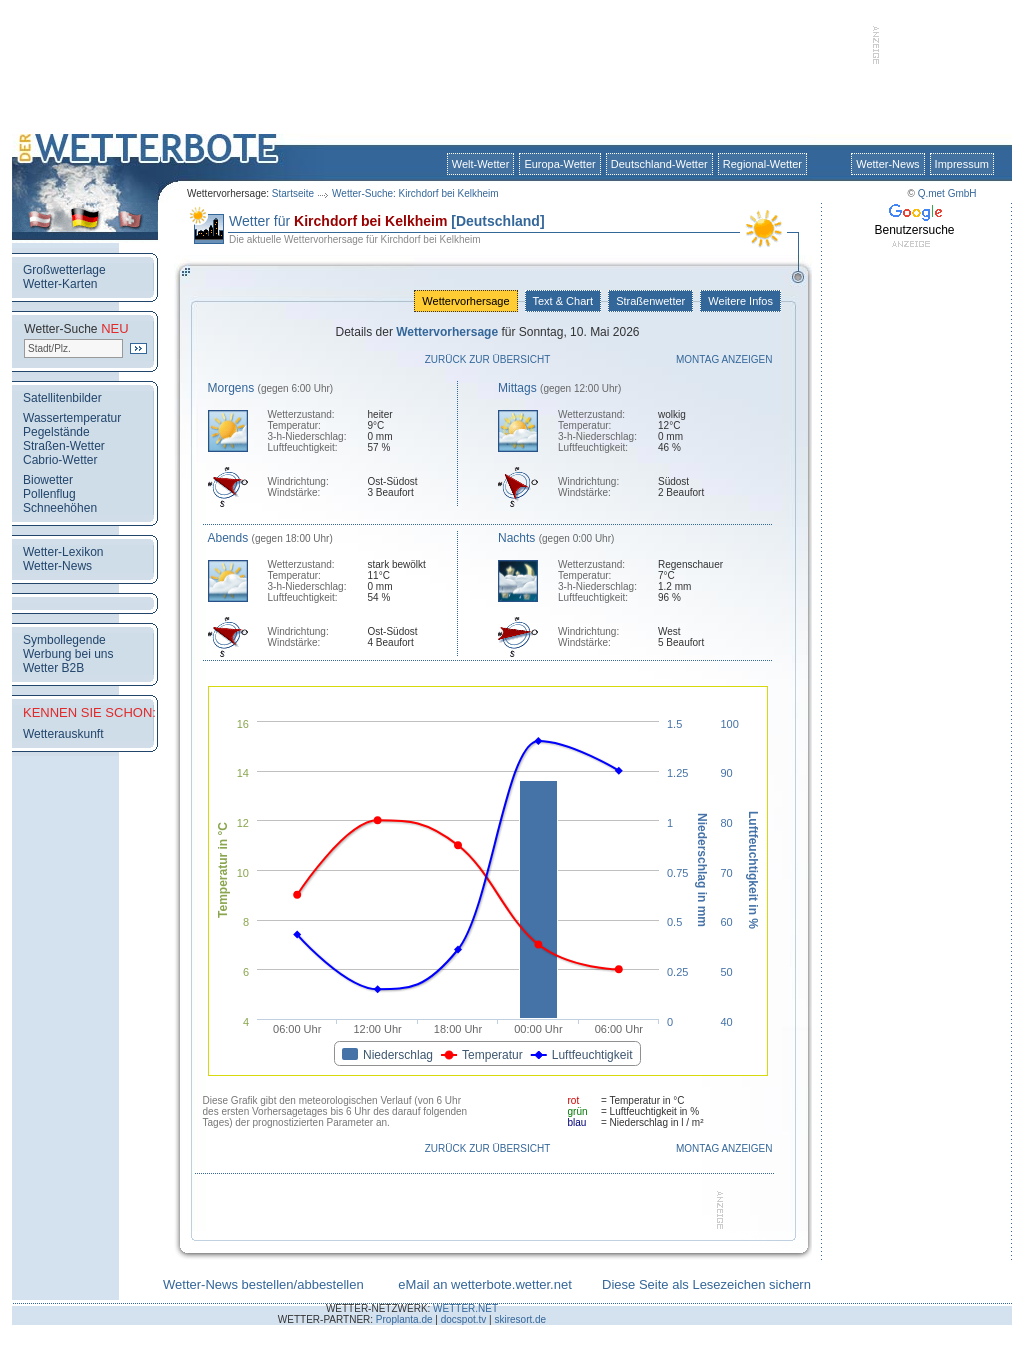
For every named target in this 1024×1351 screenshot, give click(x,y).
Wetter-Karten (60, 284)
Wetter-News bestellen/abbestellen (263, 1284)
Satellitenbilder (62, 398)
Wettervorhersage (465, 301)
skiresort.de (520, 1319)
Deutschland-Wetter (659, 164)
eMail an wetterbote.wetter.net (484, 1284)
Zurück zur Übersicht (488, 359)
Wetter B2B (53, 668)
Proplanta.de (404, 1319)
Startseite (293, 193)
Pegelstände (56, 432)
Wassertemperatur (72, 418)
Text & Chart (563, 301)
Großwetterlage (64, 270)
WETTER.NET (465, 1308)
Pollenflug (49, 494)
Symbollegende (64, 640)
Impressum (962, 164)
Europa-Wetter (559, 164)
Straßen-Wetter (64, 446)
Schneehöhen (60, 508)
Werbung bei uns (68, 654)
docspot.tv (464, 1319)
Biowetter (48, 480)
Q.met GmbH (947, 193)
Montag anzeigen (724, 359)
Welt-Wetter (481, 164)
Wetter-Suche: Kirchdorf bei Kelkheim (415, 193)
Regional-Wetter (762, 164)
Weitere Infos (740, 301)
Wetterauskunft (63, 734)
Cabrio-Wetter (60, 460)
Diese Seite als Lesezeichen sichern (706, 1284)
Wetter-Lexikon (63, 552)
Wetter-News (887, 164)
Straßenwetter (650, 301)
